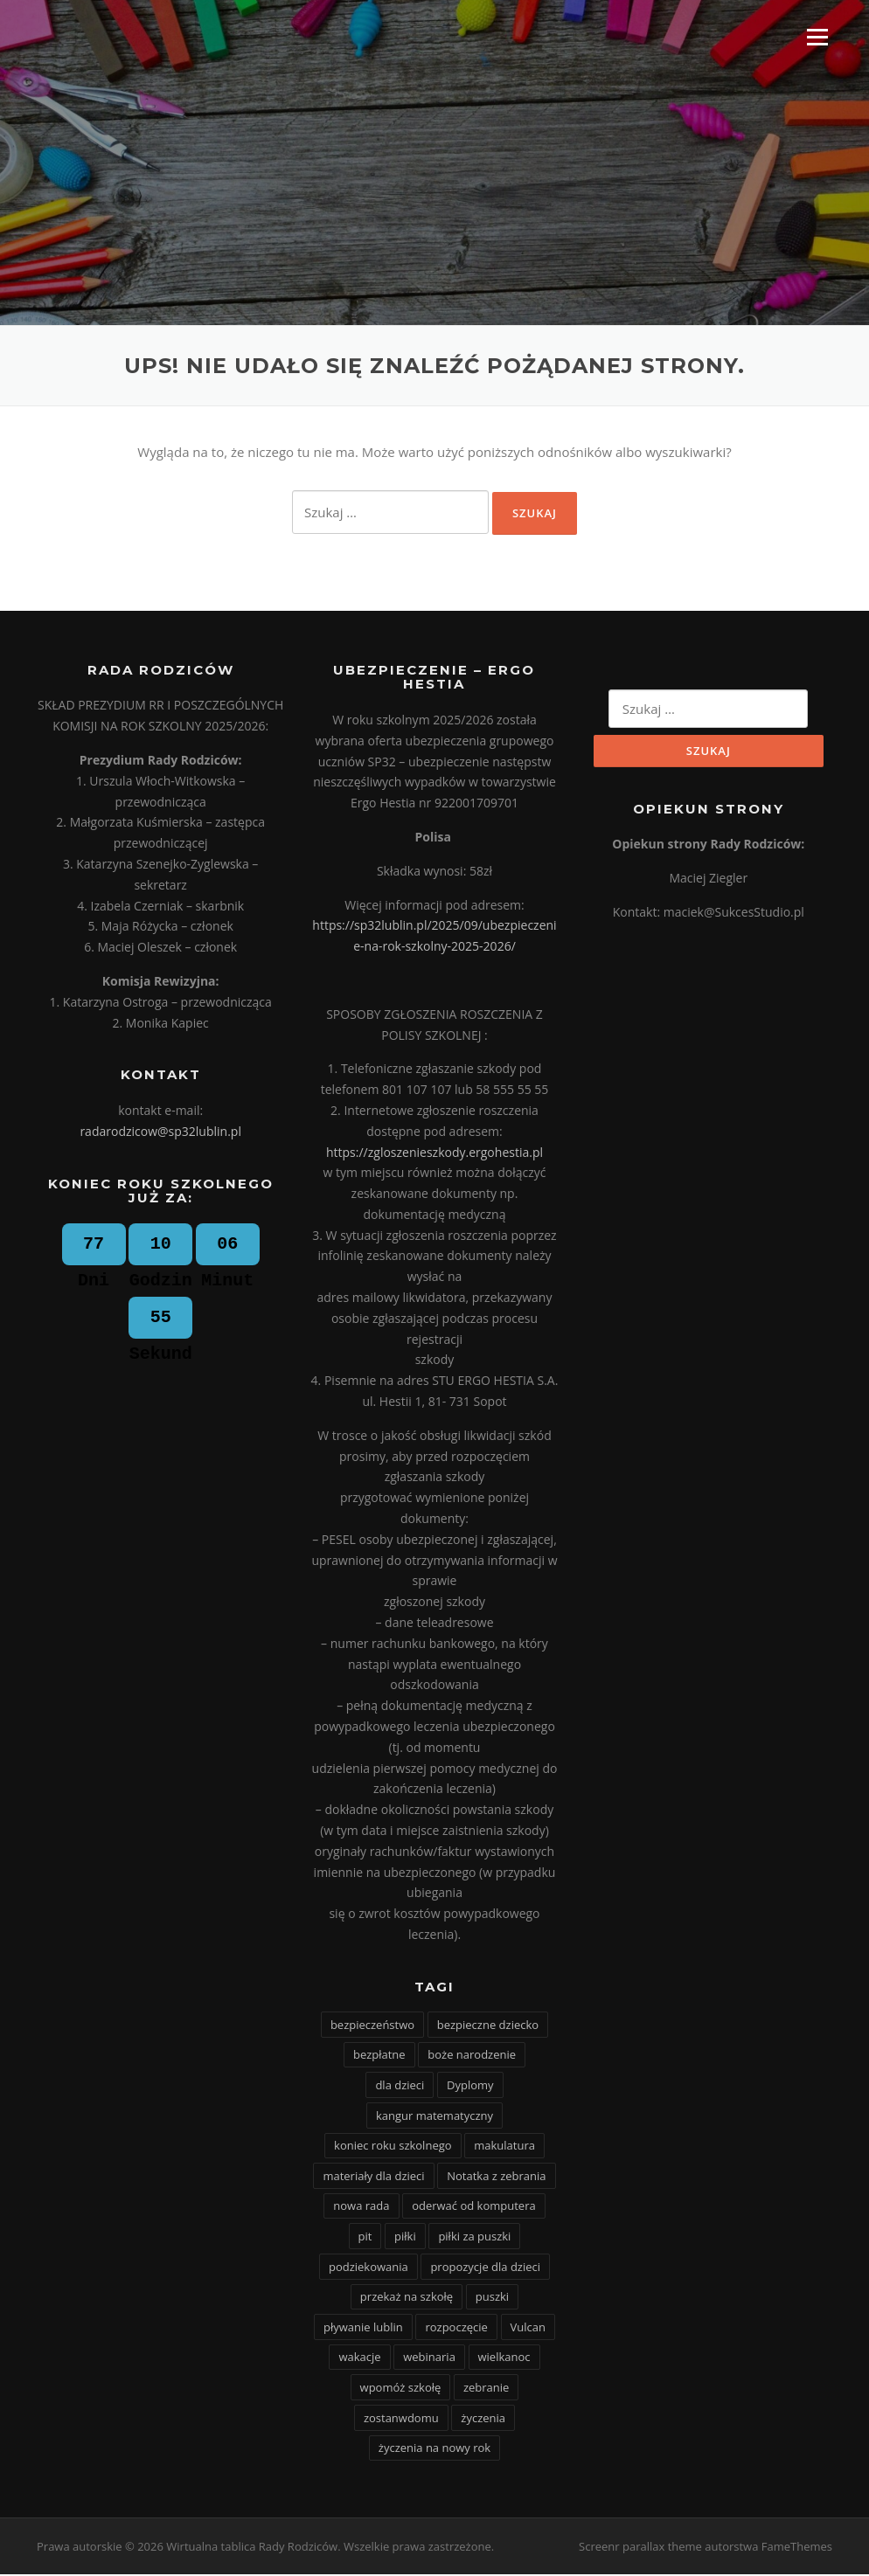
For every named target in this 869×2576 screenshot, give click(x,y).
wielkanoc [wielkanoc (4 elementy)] (504, 2358)
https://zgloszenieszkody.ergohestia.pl (434, 1154)
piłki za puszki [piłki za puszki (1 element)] (474, 2238)
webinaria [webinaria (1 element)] (429, 2358)
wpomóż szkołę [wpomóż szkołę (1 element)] (400, 2389)
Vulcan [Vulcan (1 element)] (528, 2329)
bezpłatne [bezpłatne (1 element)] (379, 2057)
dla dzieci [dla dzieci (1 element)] (399, 2087)
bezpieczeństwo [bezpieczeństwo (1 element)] (372, 2026)
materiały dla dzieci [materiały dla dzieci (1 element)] (373, 2177)
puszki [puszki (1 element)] (492, 2298)
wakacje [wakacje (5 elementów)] (359, 2358)
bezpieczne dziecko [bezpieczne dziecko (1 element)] (488, 2026)
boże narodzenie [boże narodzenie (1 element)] (472, 2057)
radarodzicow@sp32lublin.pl (160, 1133)
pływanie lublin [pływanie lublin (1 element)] (363, 2329)
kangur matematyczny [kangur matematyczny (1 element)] (434, 2117)
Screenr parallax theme (640, 2548)
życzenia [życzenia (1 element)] (483, 2419)
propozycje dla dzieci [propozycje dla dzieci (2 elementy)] (485, 2268)
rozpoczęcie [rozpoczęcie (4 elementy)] (456, 2329)
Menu (817, 36)
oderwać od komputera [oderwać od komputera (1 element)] (474, 2208)
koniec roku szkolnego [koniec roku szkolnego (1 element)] (393, 2147)
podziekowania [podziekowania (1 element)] (368, 2268)
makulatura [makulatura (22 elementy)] (504, 2147)
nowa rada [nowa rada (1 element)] (361, 2208)
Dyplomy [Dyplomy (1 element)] (470, 2087)
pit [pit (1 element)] (365, 2238)
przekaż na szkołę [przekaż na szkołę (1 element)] (406, 2298)
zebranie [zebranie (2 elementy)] (486, 2389)
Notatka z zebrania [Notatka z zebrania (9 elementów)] (496, 2177)
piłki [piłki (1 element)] (405, 2238)
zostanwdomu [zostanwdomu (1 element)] (401, 2419)
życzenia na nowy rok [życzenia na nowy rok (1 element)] (434, 2449)
